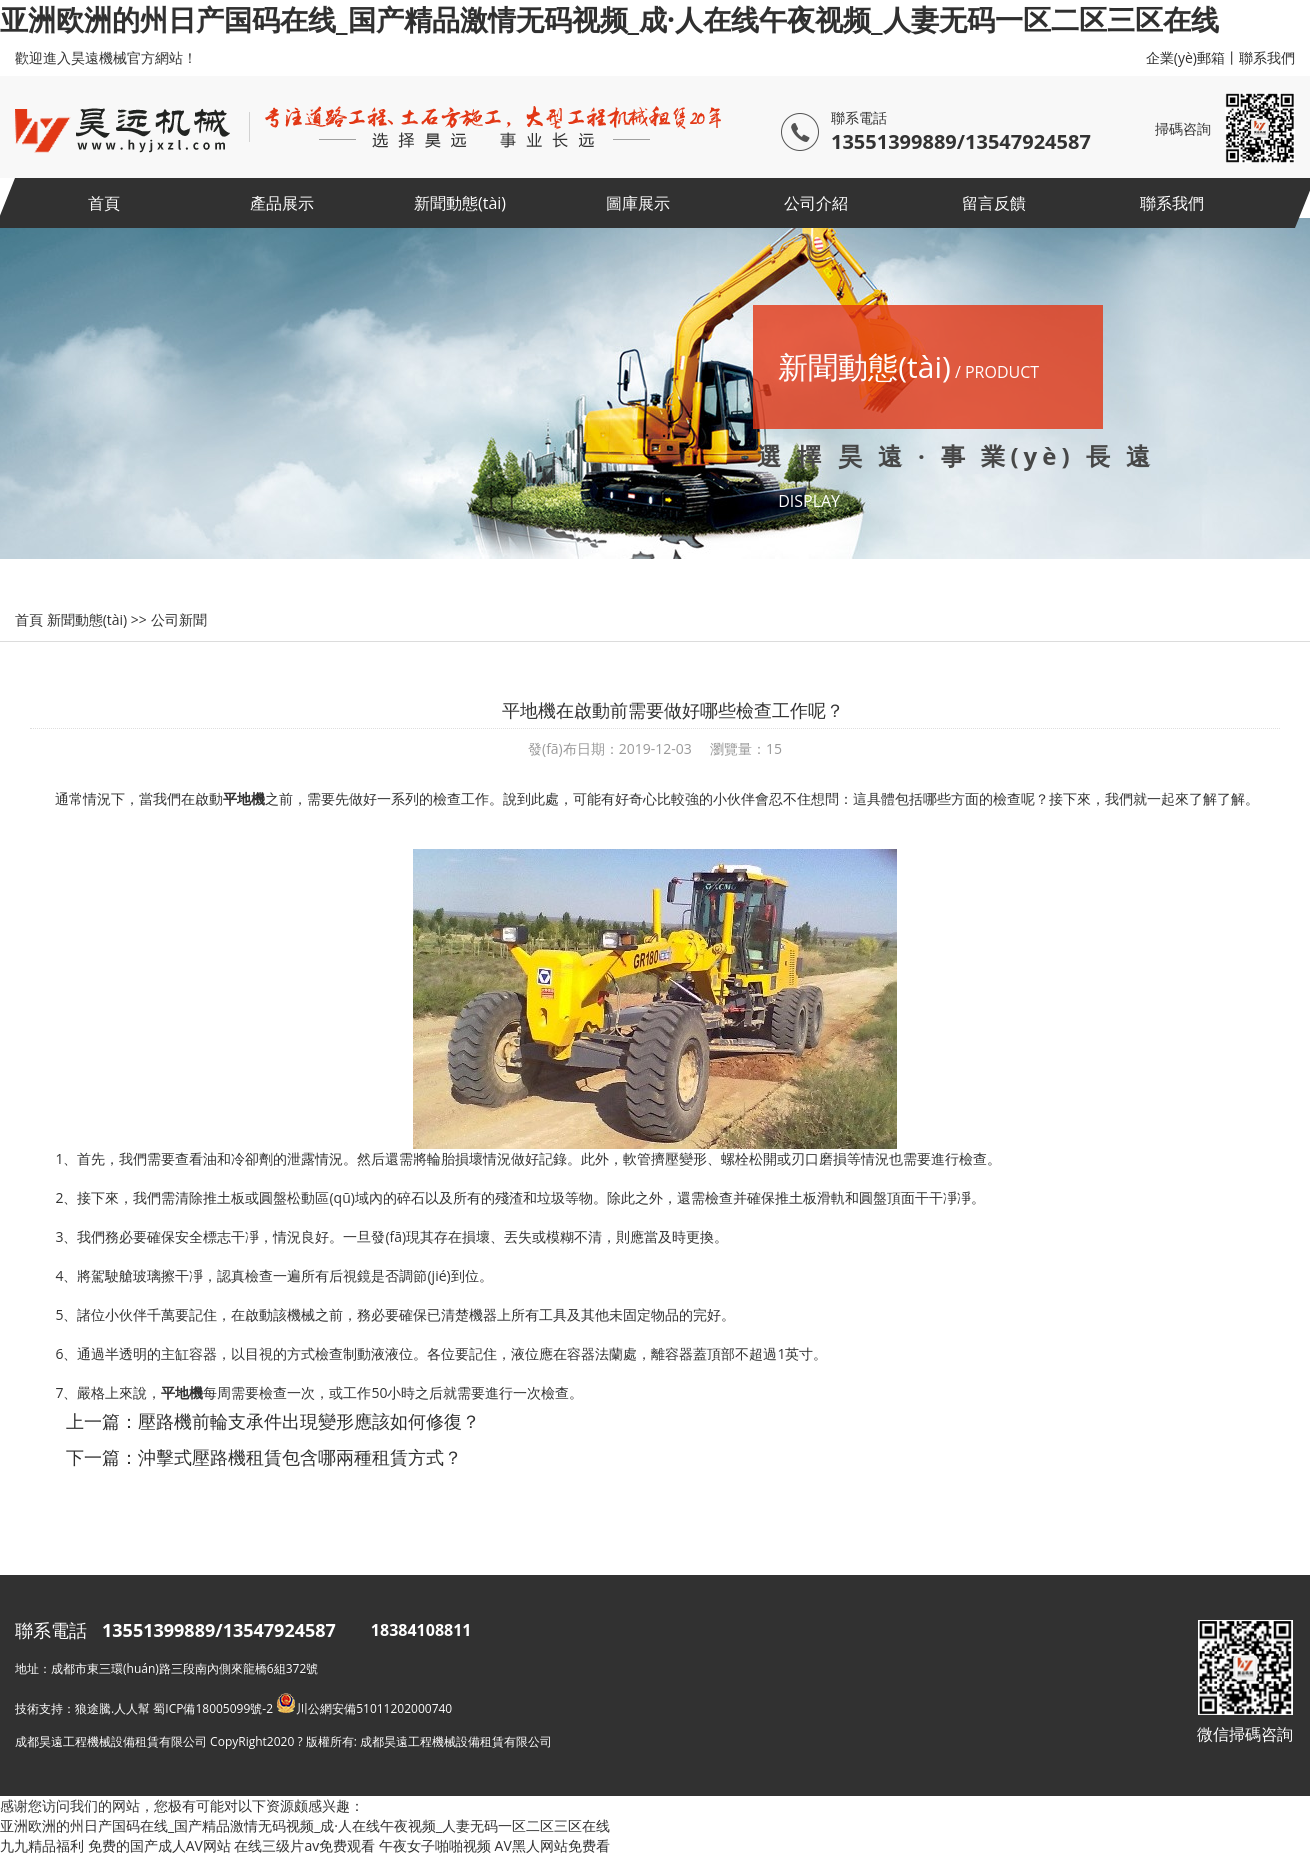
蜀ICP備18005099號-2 (213, 1708)
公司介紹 (816, 203)
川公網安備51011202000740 (364, 1708)
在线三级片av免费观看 (304, 1845)
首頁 (104, 203)
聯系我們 (1267, 57)
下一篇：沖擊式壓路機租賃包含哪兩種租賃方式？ (264, 1457)
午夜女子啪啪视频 (435, 1845)
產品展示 (282, 203)
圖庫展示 (638, 203)
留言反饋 (994, 203)
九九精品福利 (42, 1845)
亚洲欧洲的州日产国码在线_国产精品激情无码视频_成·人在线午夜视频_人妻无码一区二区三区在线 (609, 19)
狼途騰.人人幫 (112, 1708)
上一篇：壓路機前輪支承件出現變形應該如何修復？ (273, 1421)
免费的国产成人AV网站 (159, 1845)
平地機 (244, 798)
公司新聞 (179, 619)
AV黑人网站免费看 (552, 1845)
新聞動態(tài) (460, 203)
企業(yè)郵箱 (1185, 57)
